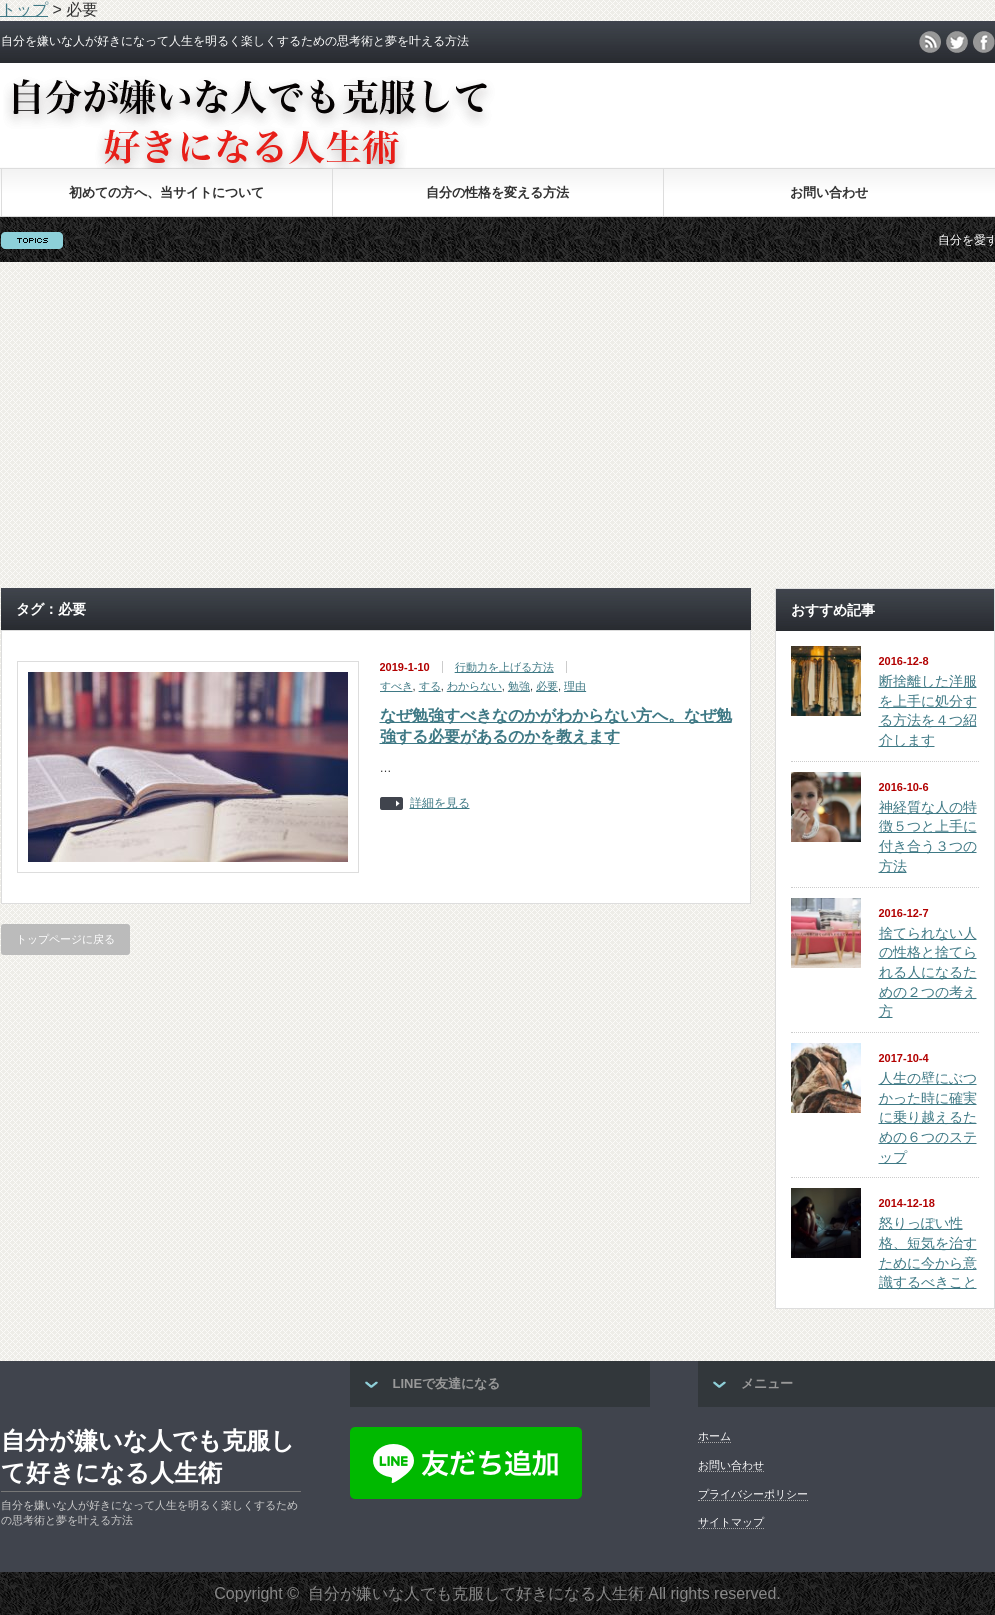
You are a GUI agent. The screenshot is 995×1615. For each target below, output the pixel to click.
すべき (396, 686)
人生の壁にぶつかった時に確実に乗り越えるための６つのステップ (928, 1117)
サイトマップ (731, 1522)
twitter (957, 42)
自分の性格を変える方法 (497, 192)
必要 (547, 686)
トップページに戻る (65, 939)
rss (930, 42)
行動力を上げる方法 (504, 667)
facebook (984, 42)
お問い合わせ (829, 192)
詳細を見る (440, 803)
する (430, 686)
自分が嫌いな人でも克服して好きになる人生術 (148, 1456)
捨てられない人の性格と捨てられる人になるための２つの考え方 (928, 972)
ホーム (714, 1436)
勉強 (519, 686)
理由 (575, 686)
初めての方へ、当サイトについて (166, 192)
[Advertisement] (498, 425)
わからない (474, 686)
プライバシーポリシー (753, 1494)
